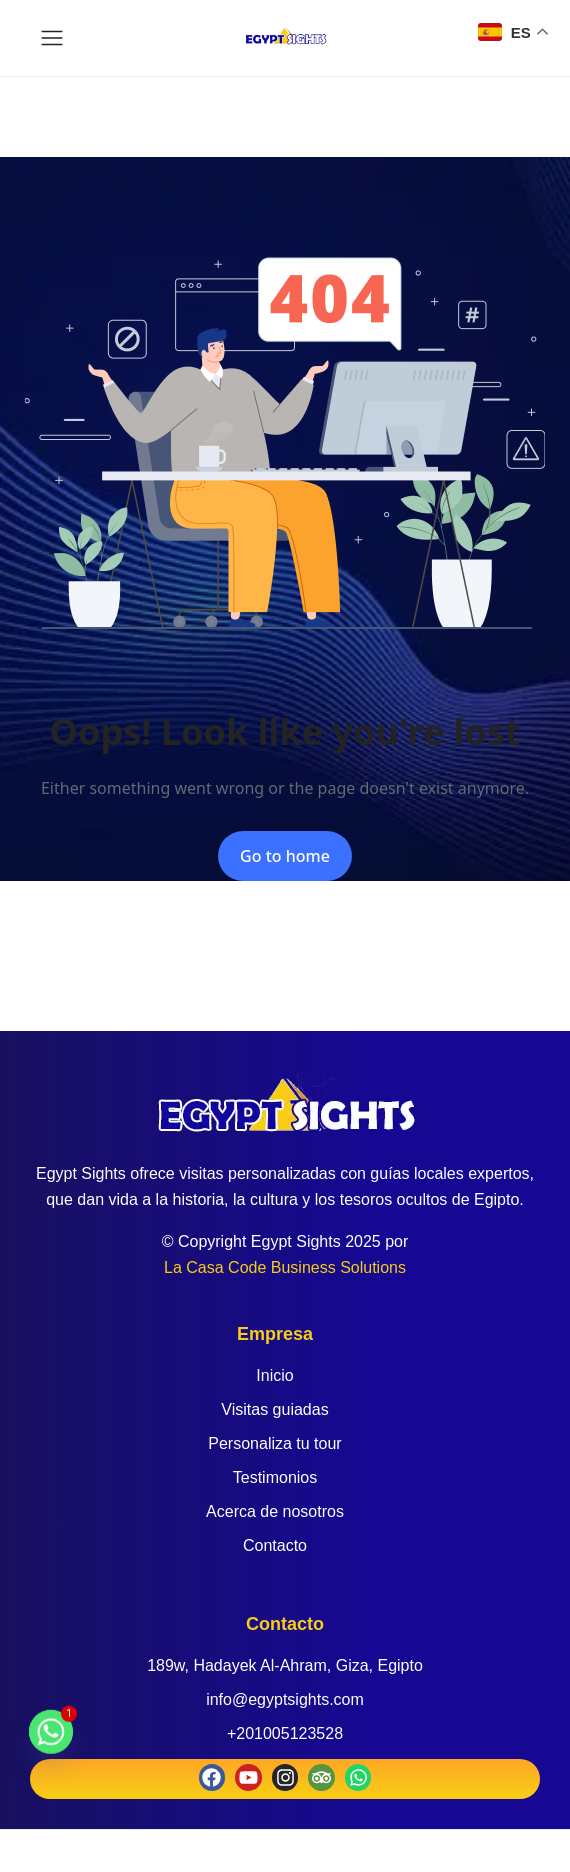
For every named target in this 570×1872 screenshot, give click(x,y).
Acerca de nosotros (275, 1511)
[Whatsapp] (51, 1741)
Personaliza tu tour (274, 1443)
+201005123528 (285, 1733)
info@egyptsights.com (285, 1699)
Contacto (275, 1545)
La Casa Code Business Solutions (285, 1267)
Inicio (274, 1375)
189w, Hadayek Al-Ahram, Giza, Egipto (285, 1665)
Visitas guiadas (274, 1409)
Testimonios (275, 1477)
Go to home (285, 856)
